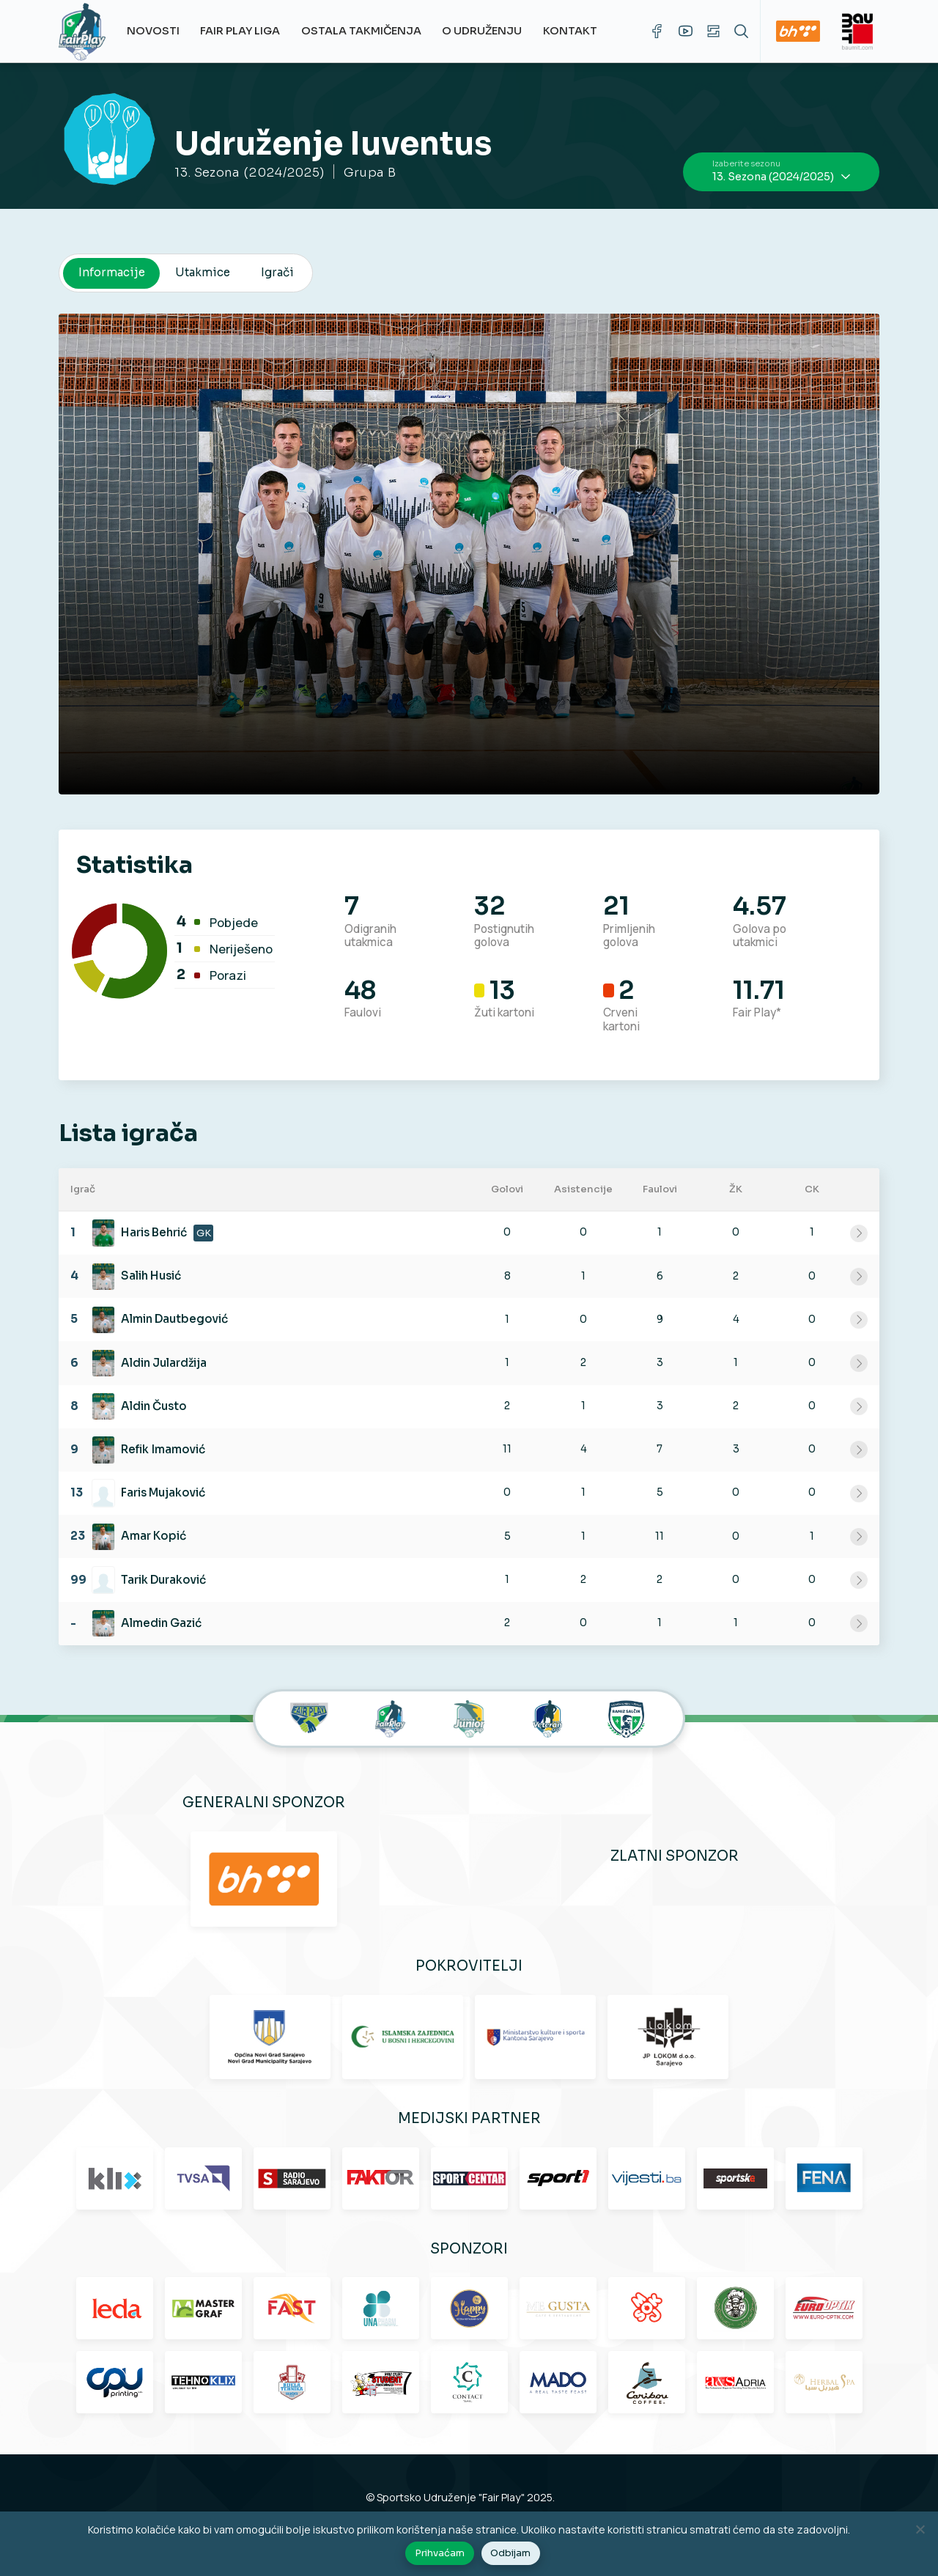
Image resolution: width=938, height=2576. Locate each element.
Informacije (111, 272)
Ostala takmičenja (361, 30)
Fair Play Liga (240, 30)
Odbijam (510, 2553)
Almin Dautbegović (174, 1319)
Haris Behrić (154, 1232)
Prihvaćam (440, 2553)
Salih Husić (151, 1276)
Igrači (277, 272)
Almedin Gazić (161, 1623)
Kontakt (570, 30)
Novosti (153, 30)
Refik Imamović (163, 1449)
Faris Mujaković (163, 1492)
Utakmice (202, 272)
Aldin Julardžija (164, 1363)
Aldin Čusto (154, 1406)
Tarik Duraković (163, 1580)
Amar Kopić (153, 1536)
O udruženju (482, 30)
